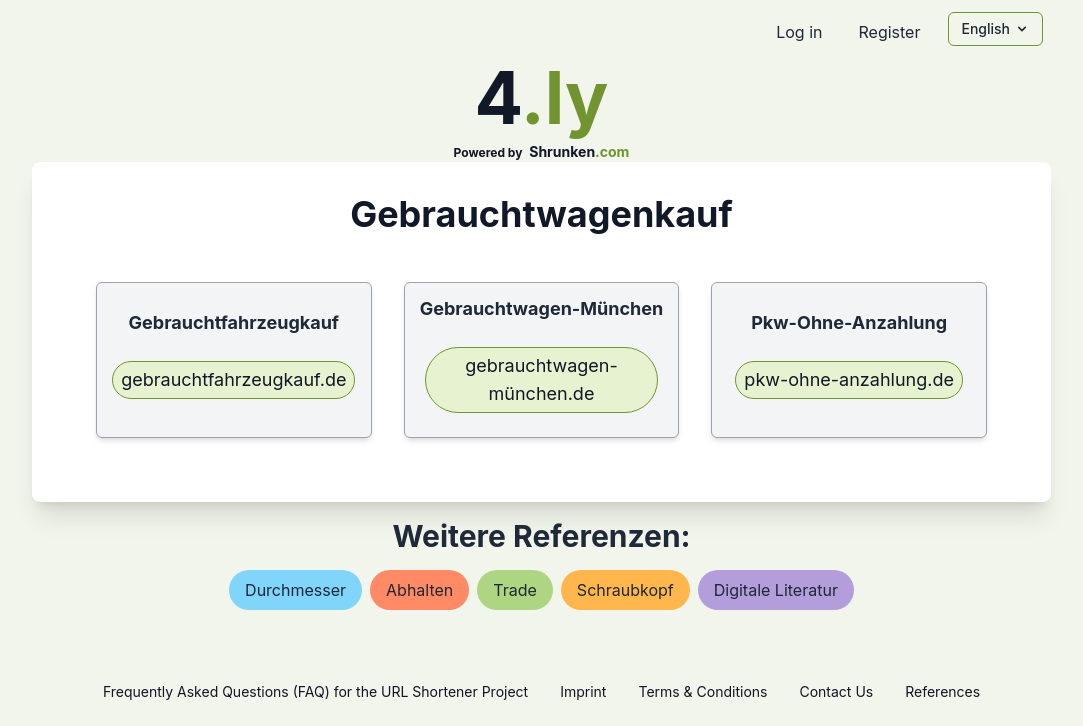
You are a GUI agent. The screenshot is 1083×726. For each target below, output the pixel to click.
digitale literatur (776, 590)
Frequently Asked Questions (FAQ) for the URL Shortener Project (315, 691)
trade (515, 590)
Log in (799, 32)
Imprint (583, 691)
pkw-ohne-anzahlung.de (849, 379)
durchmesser (295, 590)
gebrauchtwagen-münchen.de (541, 379)
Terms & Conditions (702, 691)
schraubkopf (625, 590)
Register (889, 32)
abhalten (419, 590)
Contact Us (836, 691)
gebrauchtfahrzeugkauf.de (233, 379)
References (942, 691)
